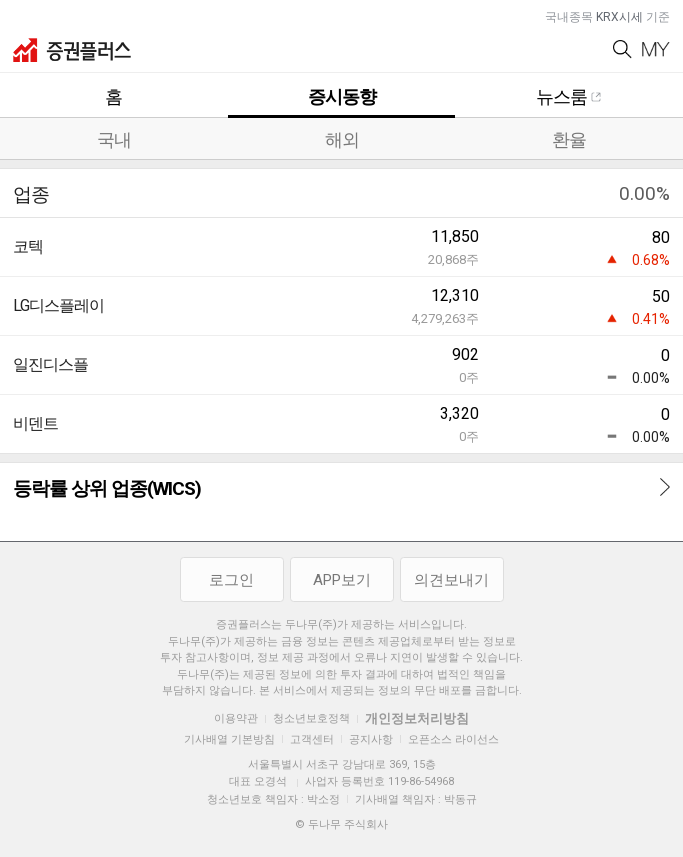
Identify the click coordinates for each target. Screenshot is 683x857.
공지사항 (371, 739)
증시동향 (342, 96)
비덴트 (35, 423)
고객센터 (312, 739)
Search (622, 49)
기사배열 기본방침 (229, 739)
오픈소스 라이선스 (453, 739)
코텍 (28, 246)
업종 (31, 194)
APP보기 (342, 580)
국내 (114, 139)
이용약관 (236, 718)
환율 (569, 139)
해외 (342, 139)
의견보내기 (451, 580)
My (656, 49)
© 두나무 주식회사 (341, 824)
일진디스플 (50, 364)
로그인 (231, 580)
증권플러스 (72, 50)
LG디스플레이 (58, 305)
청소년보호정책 (311, 718)
